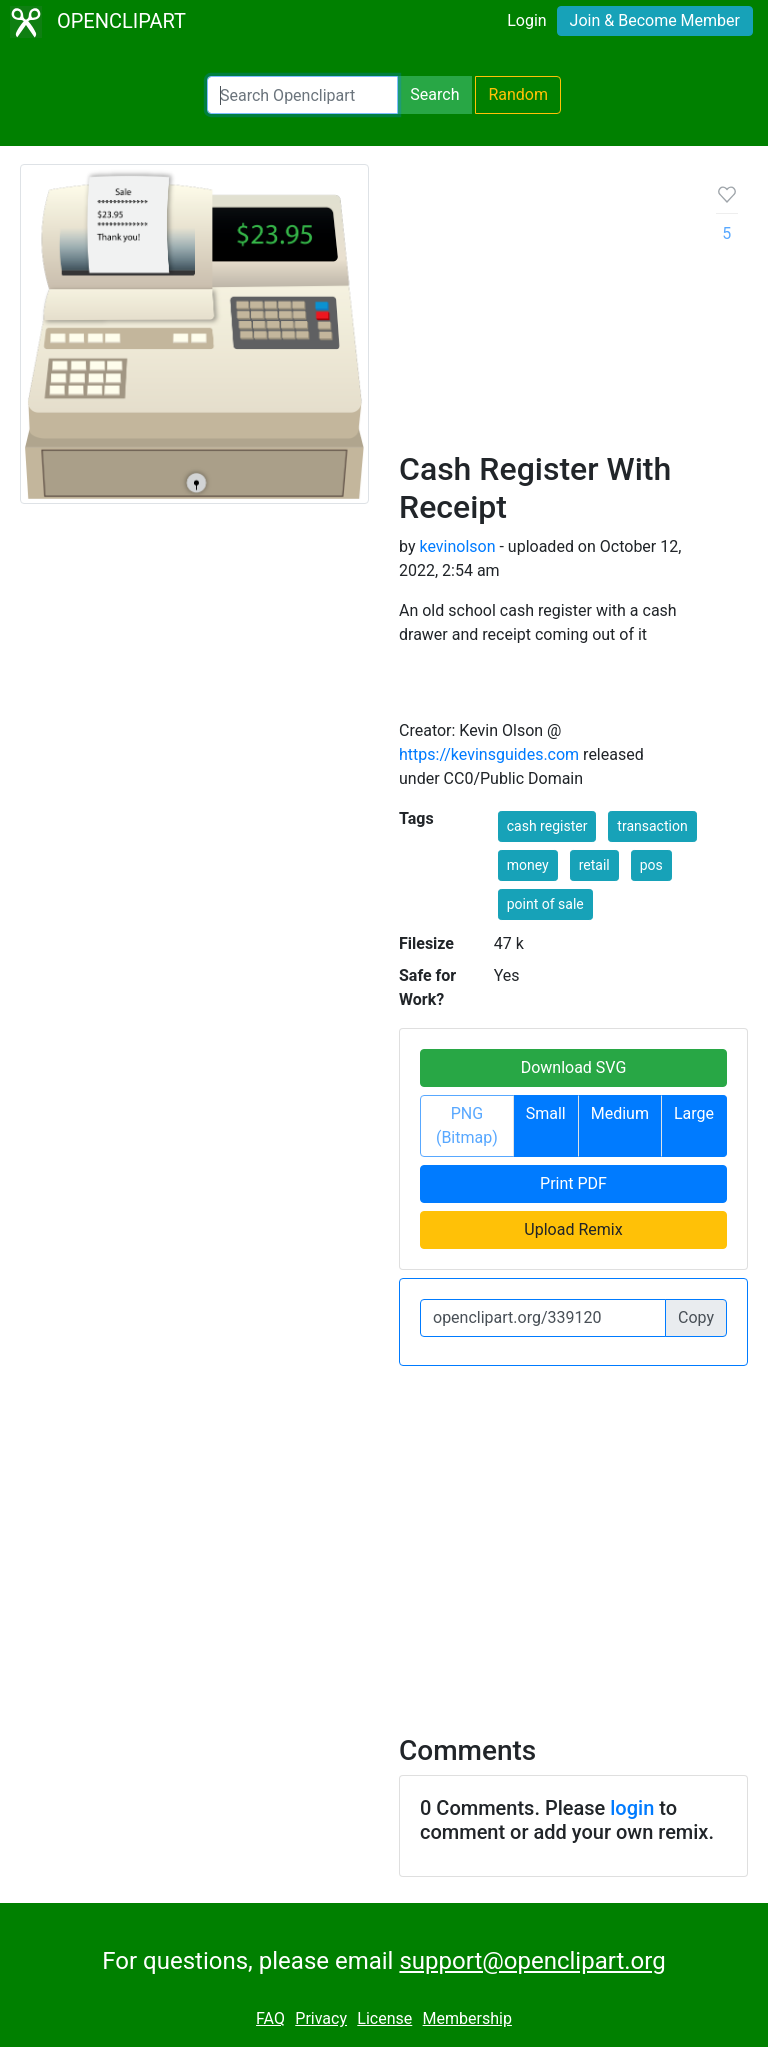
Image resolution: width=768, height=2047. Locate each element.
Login (526, 20)
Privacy (321, 2018)
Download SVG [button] (574, 1067)
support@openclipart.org (532, 1961)
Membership (467, 2018)
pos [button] (651, 865)
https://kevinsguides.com (489, 754)
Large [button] (694, 1113)
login (632, 1808)
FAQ (270, 2018)
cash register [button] (547, 826)
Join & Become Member (655, 20)
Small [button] (546, 1113)
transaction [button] (652, 826)
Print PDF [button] (573, 1183)
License (384, 2018)
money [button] (528, 865)
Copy (696, 1317)
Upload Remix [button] (573, 1229)
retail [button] (594, 865)
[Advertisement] (542, 315)
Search (434, 94)
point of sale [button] (545, 904)
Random (518, 94)
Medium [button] (620, 1113)
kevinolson (457, 546)
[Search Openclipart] (302, 95)
